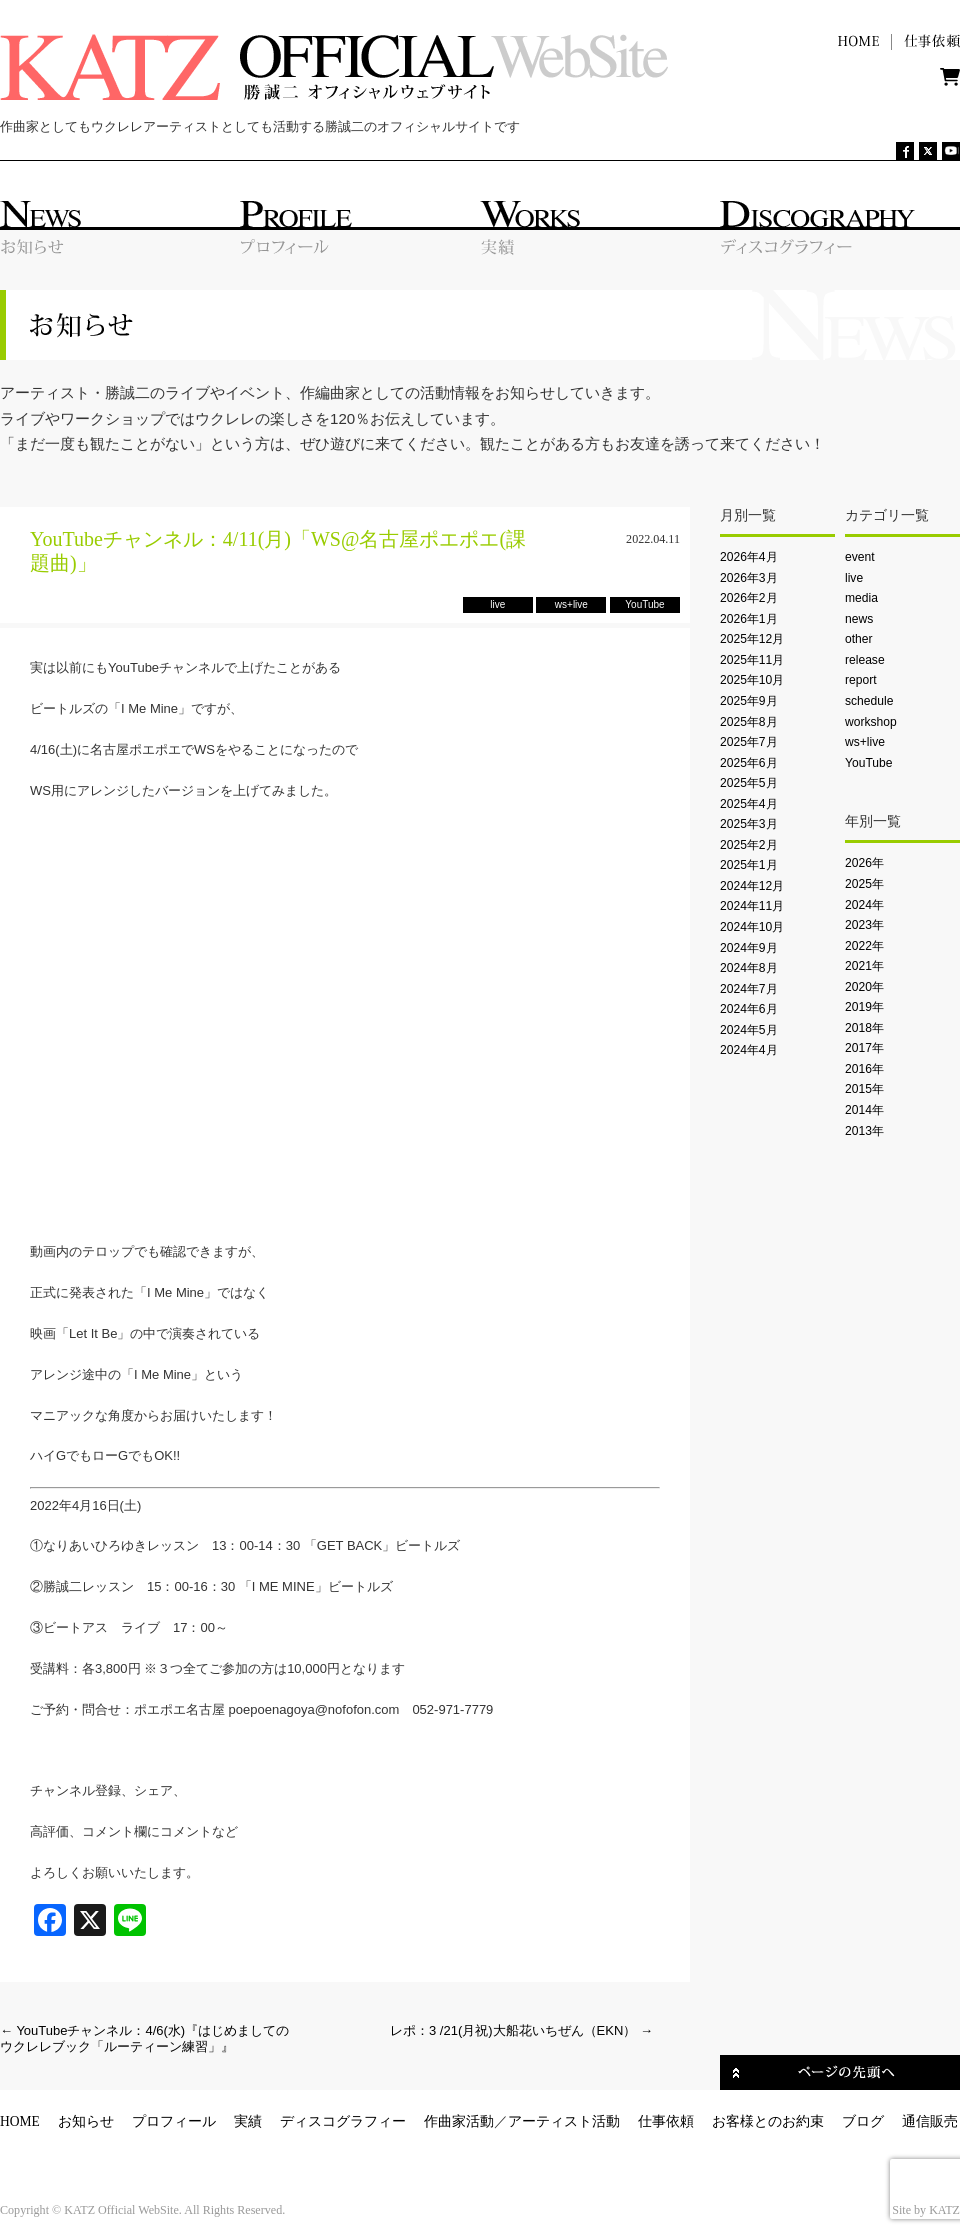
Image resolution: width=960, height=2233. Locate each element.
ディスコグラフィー (343, 2121)
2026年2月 (749, 598)
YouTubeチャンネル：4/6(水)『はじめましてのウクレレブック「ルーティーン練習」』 (144, 2038)
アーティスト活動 (564, 2121)
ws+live (865, 742)
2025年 (864, 884)
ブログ (863, 2121)
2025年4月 (749, 804)
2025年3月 (749, 824)
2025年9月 (749, 701)
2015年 (864, 1089)
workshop (871, 722)
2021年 (864, 966)
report (861, 680)
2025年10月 (752, 680)
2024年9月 (749, 948)
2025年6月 (749, 763)
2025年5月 (749, 783)
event (860, 557)
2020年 (864, 987)
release (865, 660)
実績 (248, 2121)
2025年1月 (749, 865)
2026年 (864, 863)
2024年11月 (752, 906)
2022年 (864, 946)
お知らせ (86, 2121)
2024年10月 (752, 927)
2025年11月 (752, 660)
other (859, 639)
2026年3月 (749, 578)
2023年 (864, 925)
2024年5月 (749, 1030)
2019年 (864, 1007)
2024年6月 (749, 1009)
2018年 (864, 1028)
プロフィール (174, 2121)
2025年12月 (752, 639)
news (859, 619)
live (854, 578)
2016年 (864, 1069)
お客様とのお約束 (768, 2121)
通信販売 (930, 2121)
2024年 (864, 905)
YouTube (868, 763)
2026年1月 (749, 619)
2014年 (864, 1110)
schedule (869, 701)
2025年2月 (749, 845)
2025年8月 (749, 722)
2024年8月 (749, 968)
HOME (20, 2121)
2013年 (864, 1131)
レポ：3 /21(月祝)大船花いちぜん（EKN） (521, 2030)
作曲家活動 (459, 2121)
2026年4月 (749, 557)
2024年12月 (752, 886)
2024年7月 (749, 989)
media (861, 598)
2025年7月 (749, 742)
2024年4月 (749, 1050)
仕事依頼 (666, 2121)
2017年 (864, 1048)
